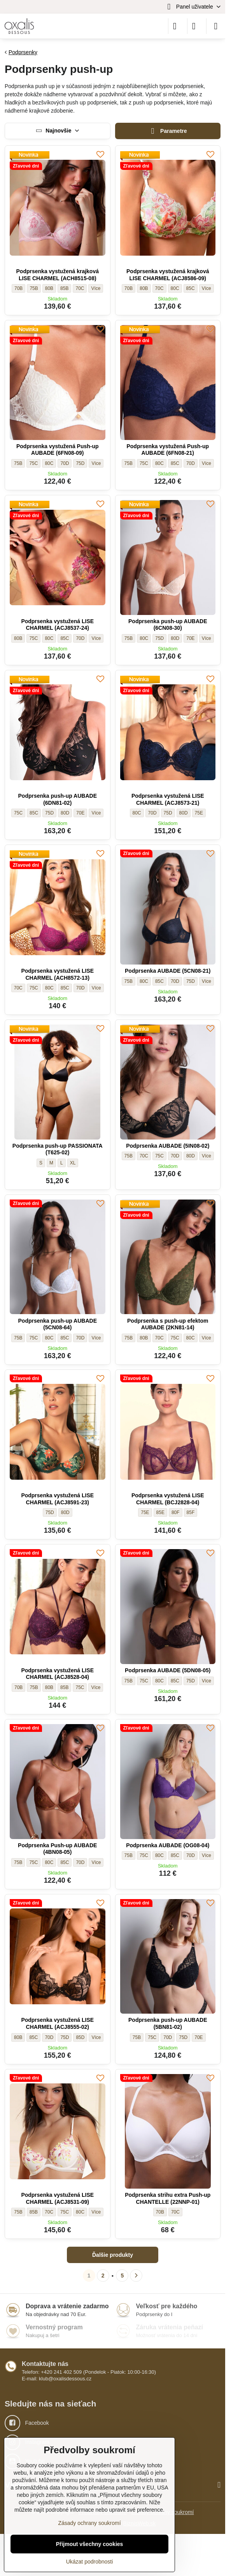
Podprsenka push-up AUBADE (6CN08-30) (167, 624)
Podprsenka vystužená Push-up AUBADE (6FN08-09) (57, 449)
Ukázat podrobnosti (89, 2561)
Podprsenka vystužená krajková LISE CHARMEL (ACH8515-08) (57, 274)
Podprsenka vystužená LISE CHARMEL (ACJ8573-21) (167, 799)
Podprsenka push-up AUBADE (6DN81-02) (57, 799)
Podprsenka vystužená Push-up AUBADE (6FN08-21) (167, 449)
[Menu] (215, 26)
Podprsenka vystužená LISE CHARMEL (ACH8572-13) (57, 974)
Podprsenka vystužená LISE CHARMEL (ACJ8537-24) (57, 624)
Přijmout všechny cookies (89, 2544)
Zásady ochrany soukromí (89, 2523)
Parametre (168, 131)
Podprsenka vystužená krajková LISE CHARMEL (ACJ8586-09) (167, 274)
